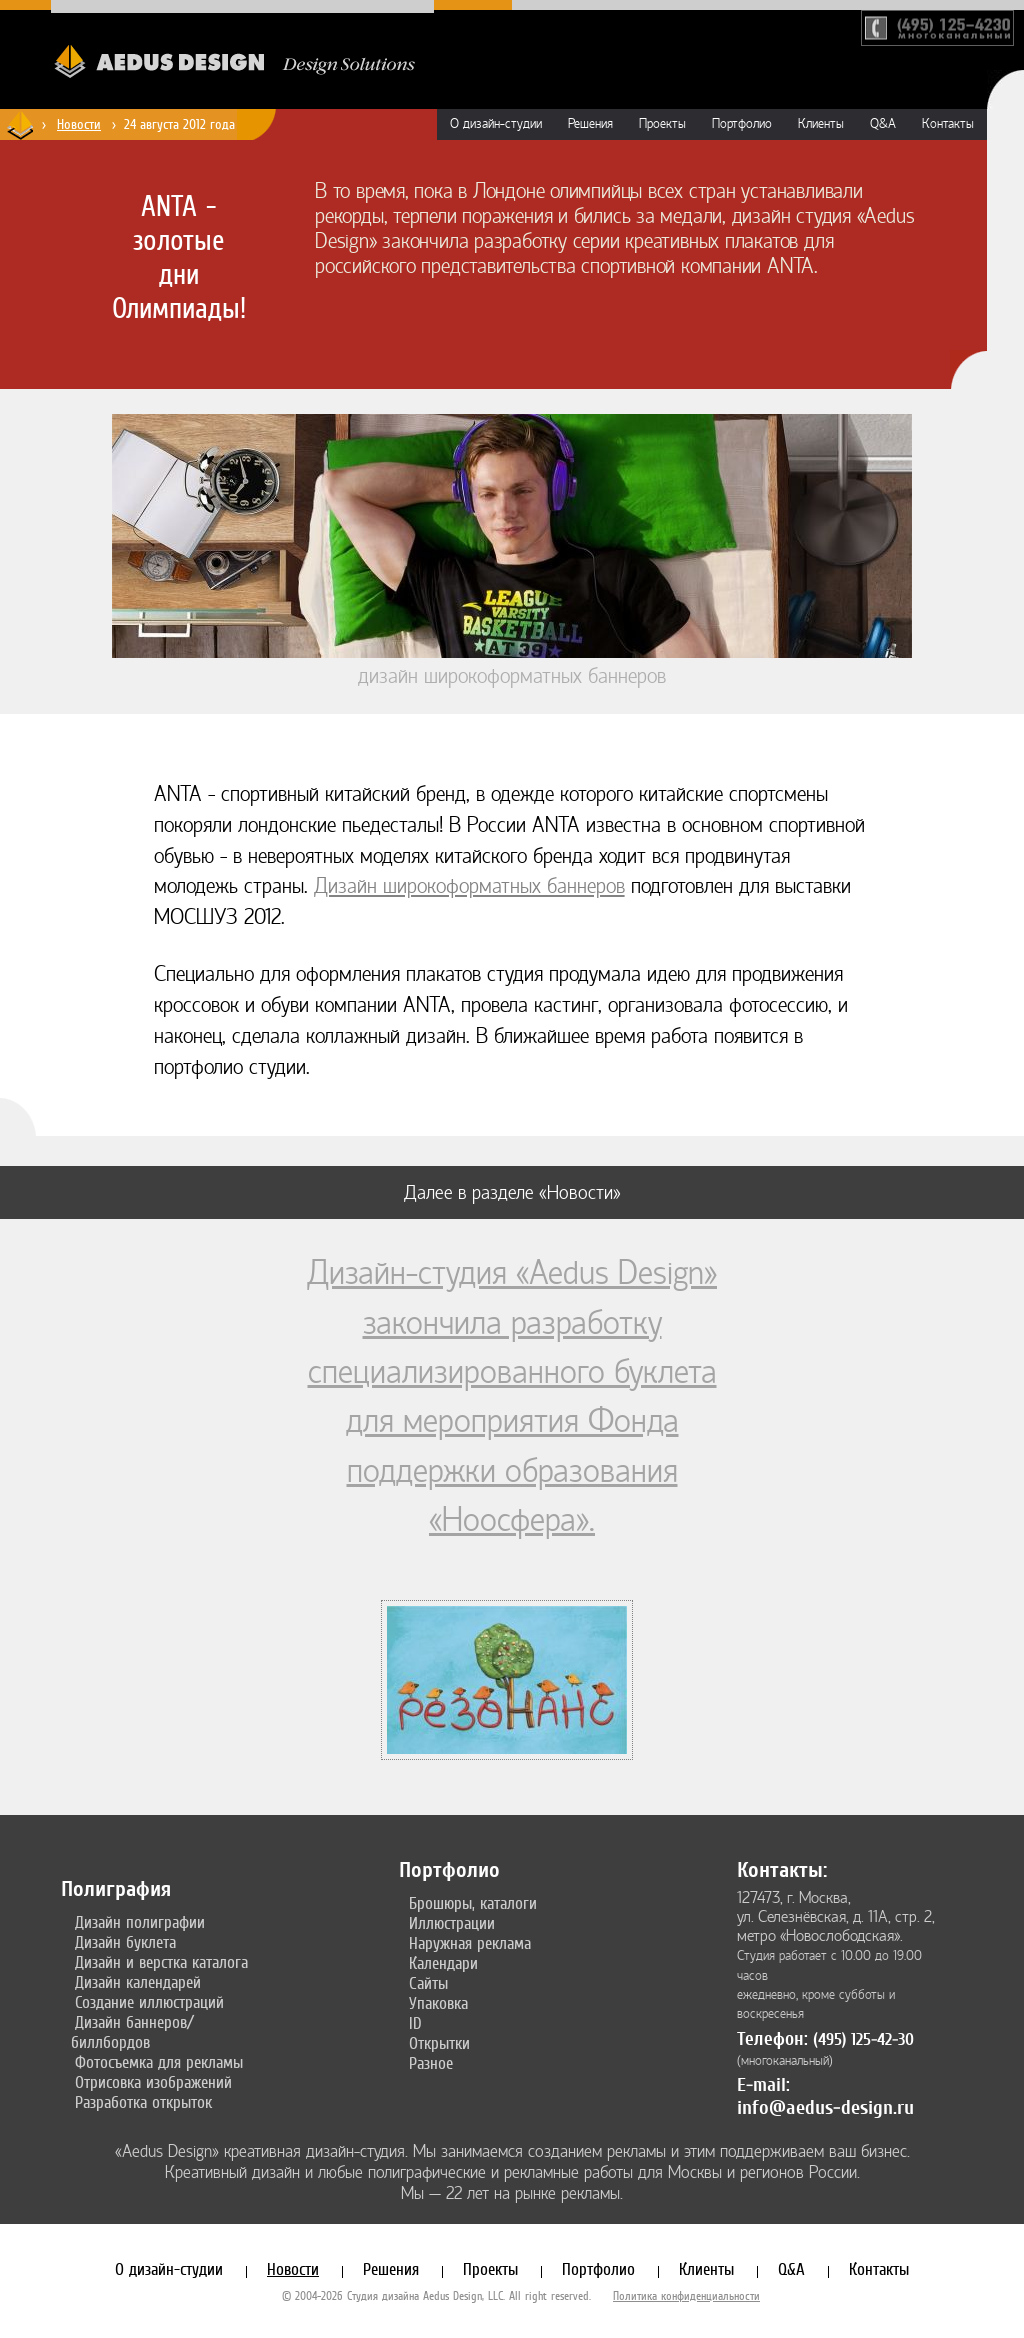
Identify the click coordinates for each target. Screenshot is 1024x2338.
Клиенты (821, 124)
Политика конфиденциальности (686, 2296)
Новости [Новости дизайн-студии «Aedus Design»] (79, 124)
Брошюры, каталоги (473, 1903)
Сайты (428, 1983)
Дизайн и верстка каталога (161, 1962)
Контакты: (782, 1870)
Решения (590, 124)
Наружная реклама (470, 1943)
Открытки (439, 2043)
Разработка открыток (143, 2102)
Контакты (948, 124)
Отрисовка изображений (153, 2082)
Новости (293, 2269)
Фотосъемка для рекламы (159, 2062)
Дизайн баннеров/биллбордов (132, 2032)
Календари (443, 1963)
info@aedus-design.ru (825, 2107)
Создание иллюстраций (149, 2002)
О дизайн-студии (496, 124)
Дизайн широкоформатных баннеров (469, 886)
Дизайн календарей (138, 1982)
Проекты (662, 124)
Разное (431, 2063)
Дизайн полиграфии (140, 1922)
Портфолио (742, 124)
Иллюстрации (452, 1923)
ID (415, 2023)
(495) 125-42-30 (863, 2039)
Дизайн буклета (125, 1942)
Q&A (883, 124)
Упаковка (438, 2003)
